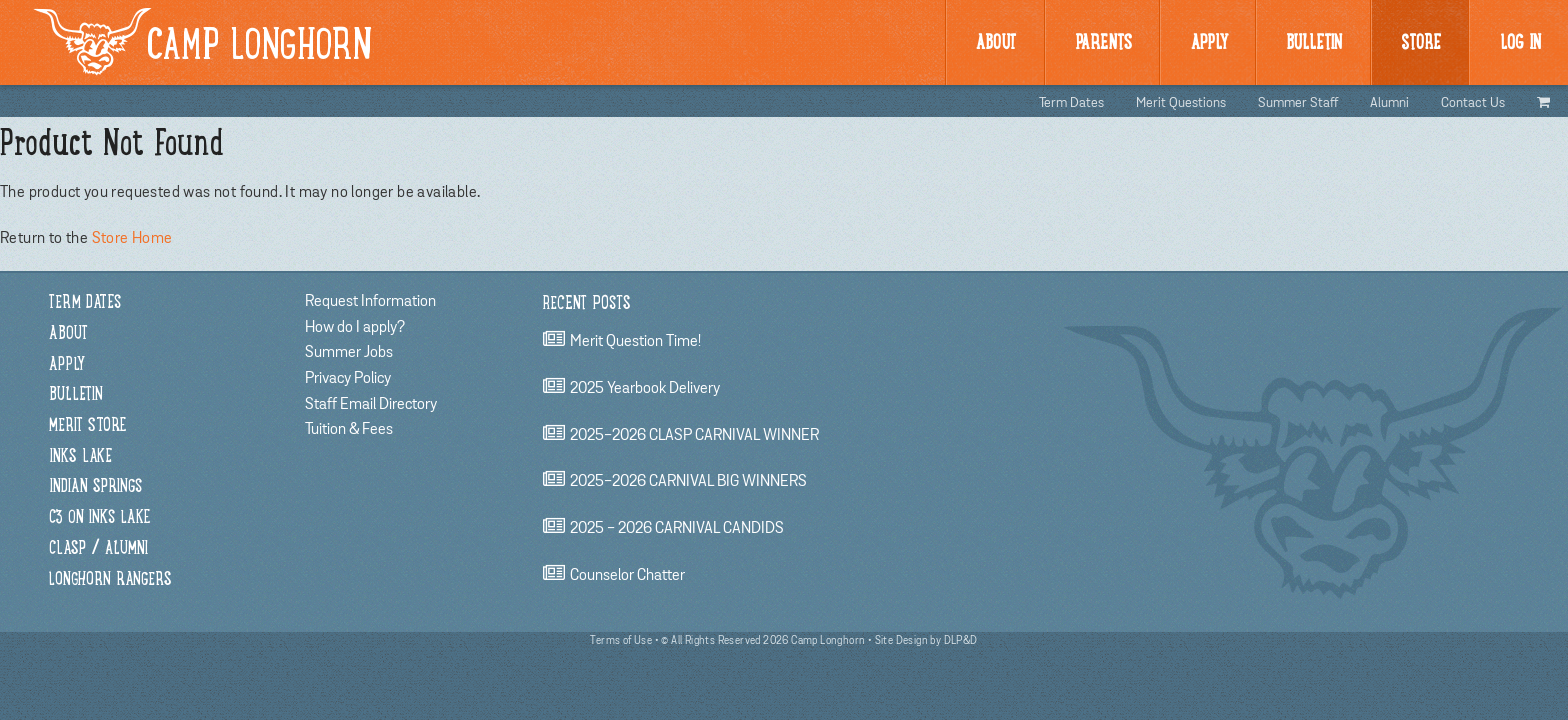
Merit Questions (1181, 103)
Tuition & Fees (349, 429)
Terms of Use (621, 640)
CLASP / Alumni (98, 549)
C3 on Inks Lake (99, 518)
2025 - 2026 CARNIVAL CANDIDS (677, 528)
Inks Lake (80, 457)
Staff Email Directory (371, 404)
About (996, 44)
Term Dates (1071, 103)
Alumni (1389, 103)
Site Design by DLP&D (926, 640)
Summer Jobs (349, 352)
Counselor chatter (627, 575)
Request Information (370, 301)
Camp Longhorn (203, 42)
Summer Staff (1298, 103)
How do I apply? (355, 327)
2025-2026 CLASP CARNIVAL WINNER (694, 435)
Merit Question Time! (635, 342)
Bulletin (76, 395)
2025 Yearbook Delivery (645, 388)
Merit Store (87, 426)
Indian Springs (95, 487)
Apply (1209, 44)
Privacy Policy (348, 378)
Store (1421, 44)
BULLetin (1314, 44)
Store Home (132, 238)
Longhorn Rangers (110, 580)
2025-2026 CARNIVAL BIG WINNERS (688, 482)
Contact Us (1473, 103)
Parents (1103, 44)
